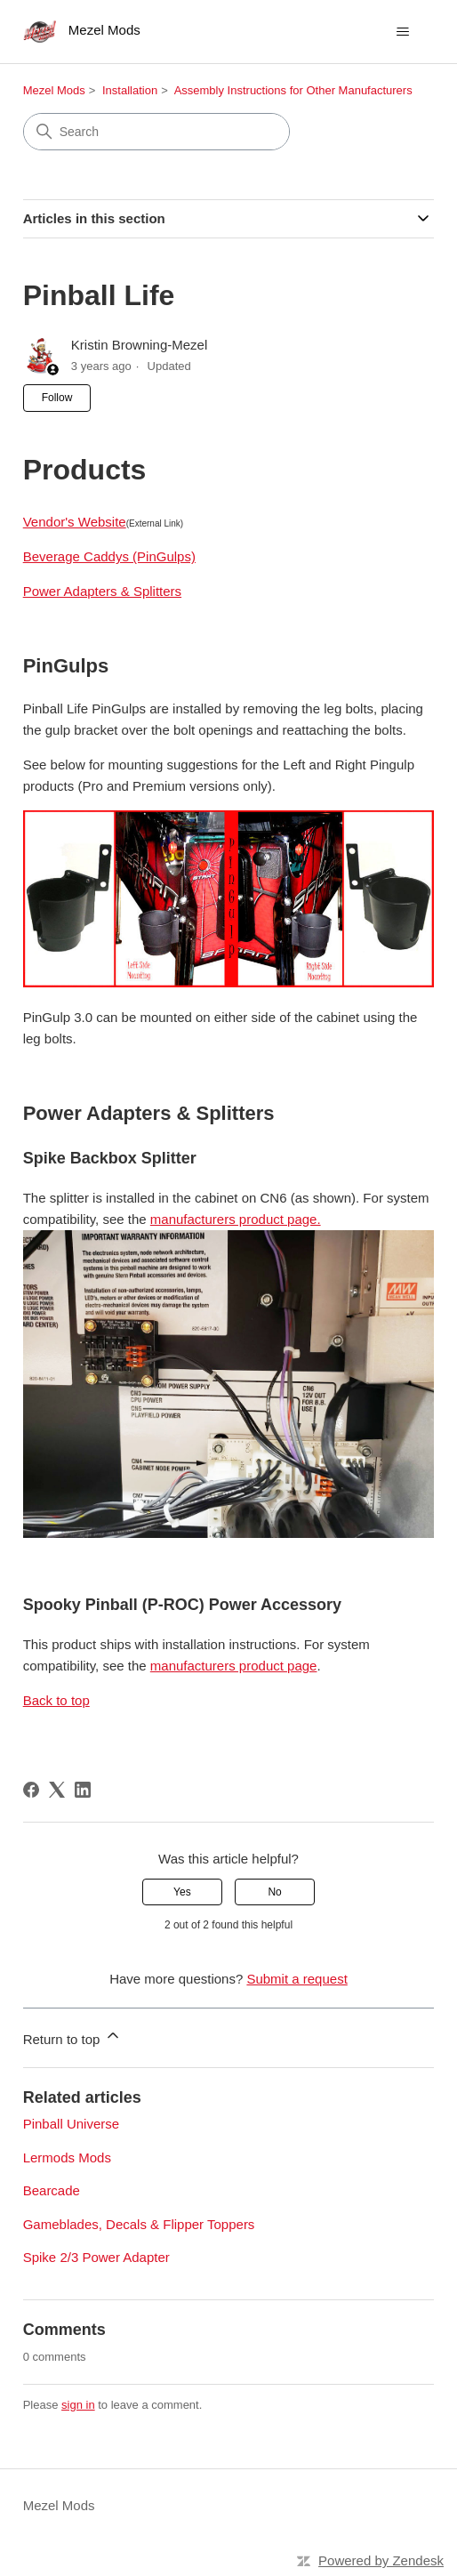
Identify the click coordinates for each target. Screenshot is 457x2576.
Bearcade (51, 2190)
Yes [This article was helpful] (182, 1892)
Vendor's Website (74, 521)
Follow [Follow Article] (57, 397)
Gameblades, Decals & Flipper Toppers (139, 2224)
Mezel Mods (54, 90)
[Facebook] (31, 1790)
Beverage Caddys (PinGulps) (109, 556)
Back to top (56, 1700)
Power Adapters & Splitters (102, 591)
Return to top (72, 2036)
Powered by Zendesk (381, 2560)
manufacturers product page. (235, 1219)
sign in (78, 2404)
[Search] (156, 131)
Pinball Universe (71, 2123)
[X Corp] (57, 1790)
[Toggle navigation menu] (402, 32)
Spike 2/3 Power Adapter (96, 2257)
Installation (129, 90)
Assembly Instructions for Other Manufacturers (293, 90)
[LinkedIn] (83, 1790)
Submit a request (296, 1978)
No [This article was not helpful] (274, 1892)
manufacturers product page (233, 1665)
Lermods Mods (67, 2157)
